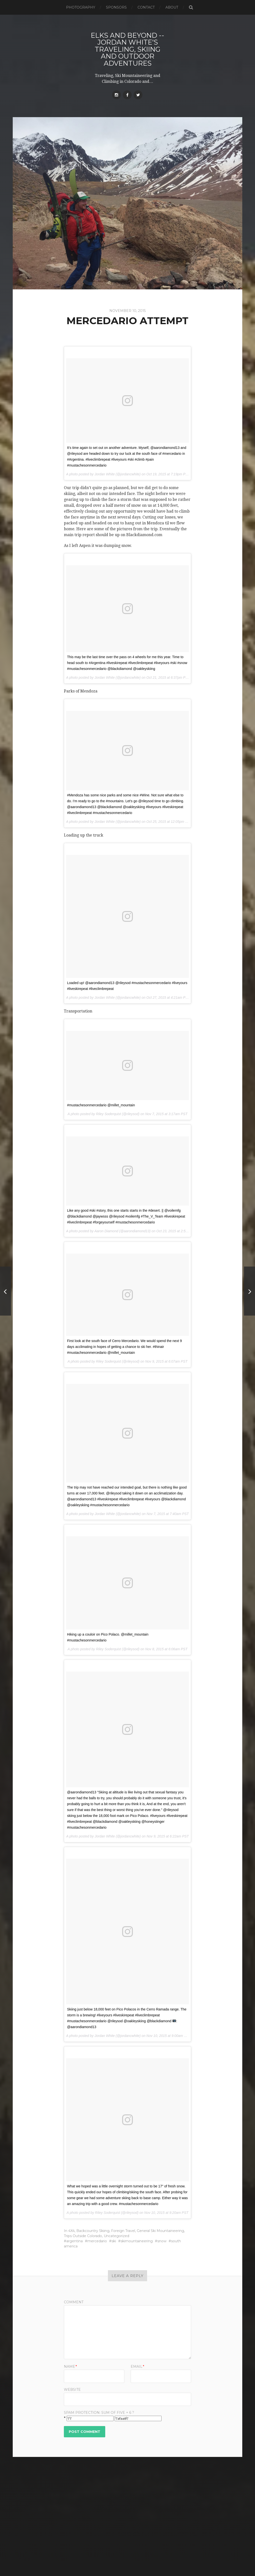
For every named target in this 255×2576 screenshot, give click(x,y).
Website (72, 2389)
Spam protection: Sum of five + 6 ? (99, 2412)
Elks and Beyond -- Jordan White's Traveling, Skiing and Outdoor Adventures (127, 49)
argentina (74, 2240)
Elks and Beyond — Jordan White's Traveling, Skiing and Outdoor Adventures (136, 2552)
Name (70, 2366)
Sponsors (116, 7)
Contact (146, 7)
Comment (73, 2301)
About (171, 7)
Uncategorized (116, 2235)
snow (161, 2240)
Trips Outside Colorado (83, 2235)
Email (137, 2366)
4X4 (71, 2230)
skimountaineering (137, 2240)
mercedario (97, 2240)
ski (114, 2240)
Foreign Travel (123, 2230)
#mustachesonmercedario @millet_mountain (101, 1104)
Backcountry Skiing (92, 2230)
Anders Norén (136, 2560)
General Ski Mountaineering (160, 2230)
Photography (80, 7)
